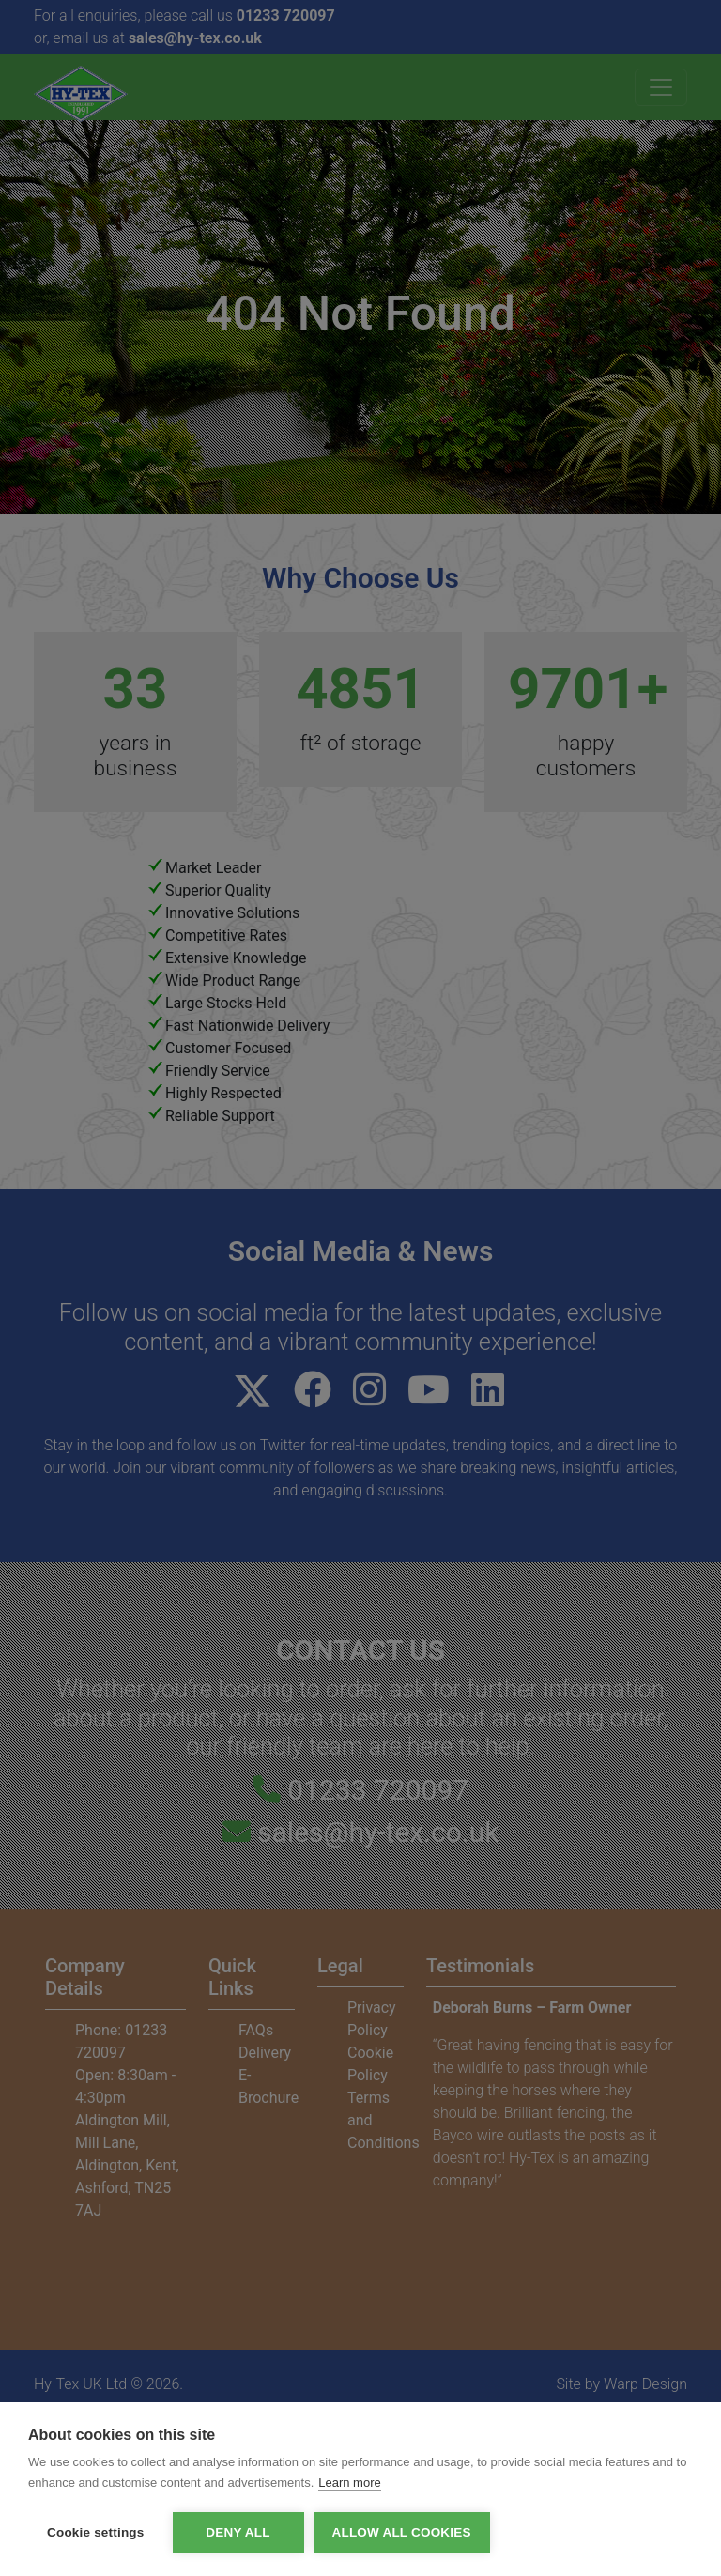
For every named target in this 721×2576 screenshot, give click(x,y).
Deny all (237, 2532)
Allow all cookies (401, 2532)
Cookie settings (96, 2532)
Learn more (349, 2483)
